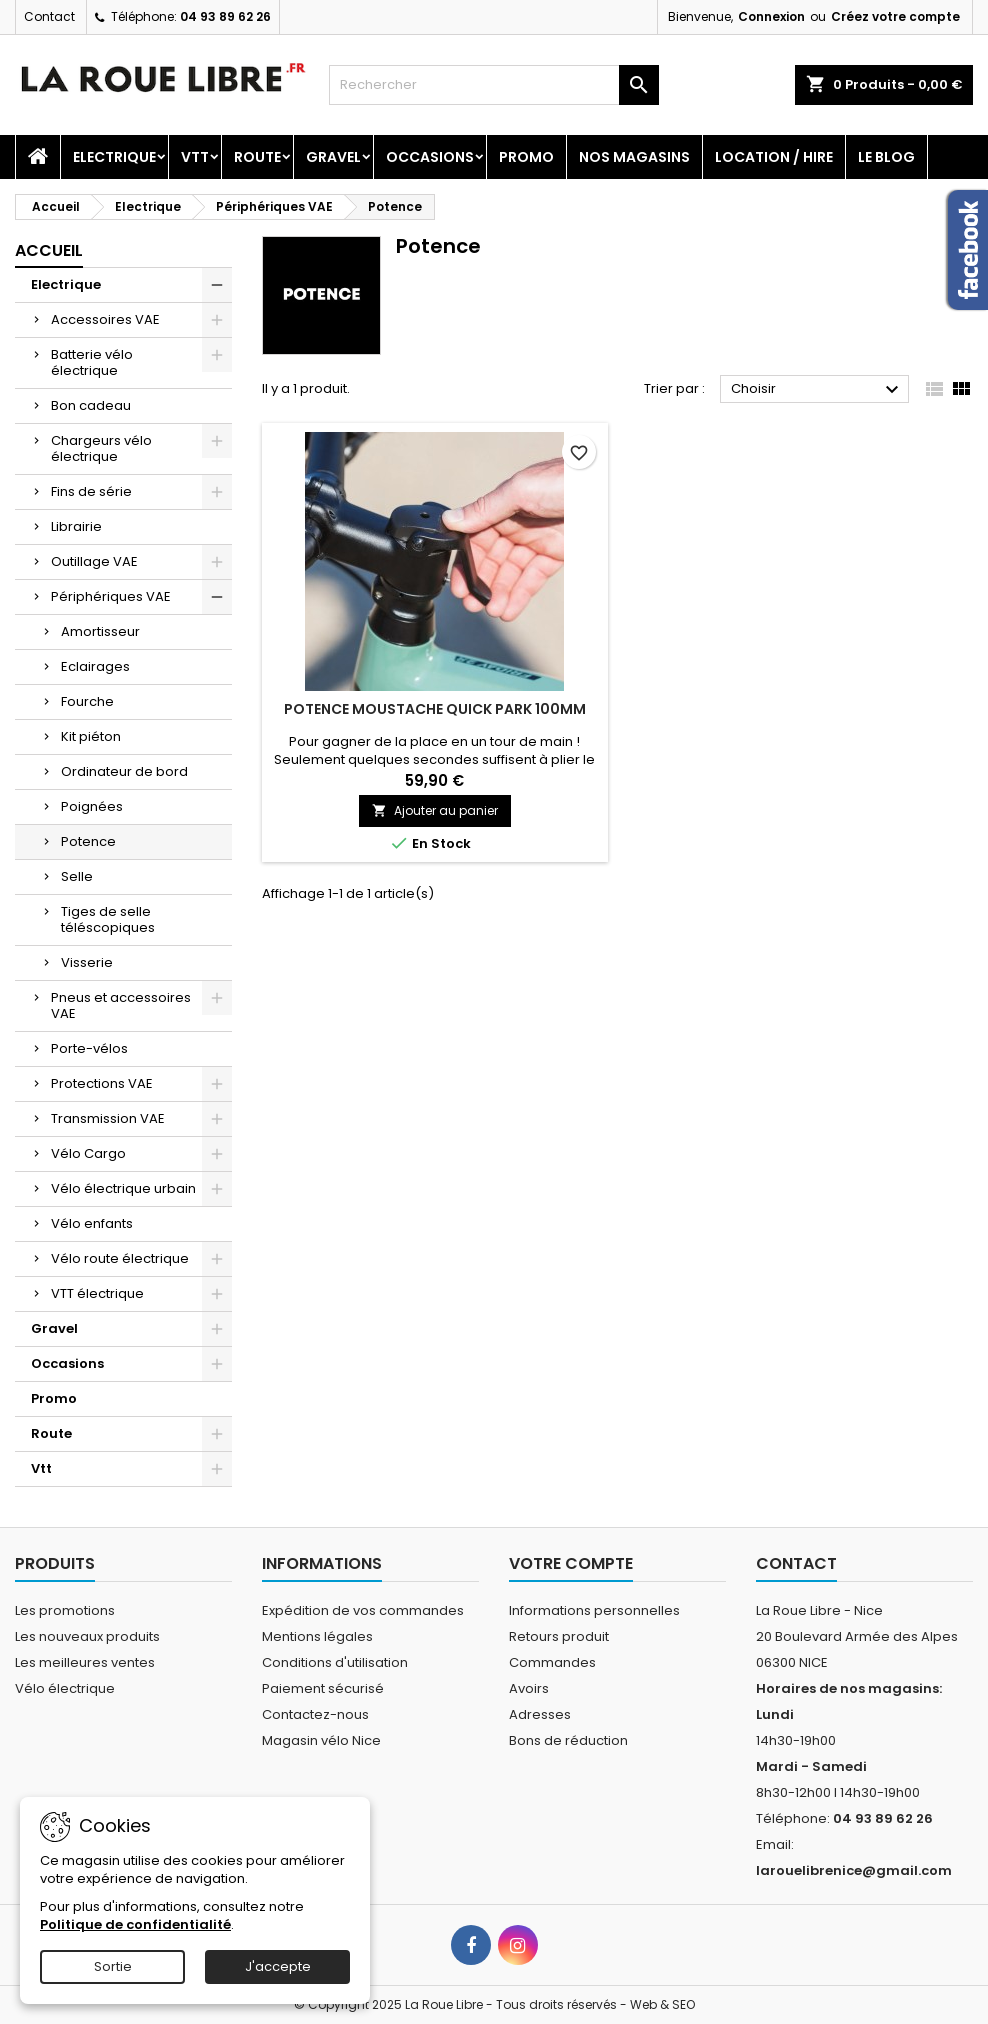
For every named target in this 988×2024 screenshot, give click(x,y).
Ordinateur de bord (124, 771)
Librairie (76, 526)
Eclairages (95, 666)
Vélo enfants (92, 1223)
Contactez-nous (315, 1714)
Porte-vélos (89, 1048)
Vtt (195, 157)
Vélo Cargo (88, 1153)
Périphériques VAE (111, 596)
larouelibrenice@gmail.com (854, 1870)
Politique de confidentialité (135, 1924)
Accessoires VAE (105, 319)
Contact (49, 16)
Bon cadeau (91, 405)
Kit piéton (91, 736)
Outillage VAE (94, 561)
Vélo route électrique (120, 1258)
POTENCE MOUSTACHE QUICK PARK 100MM (435, 709)
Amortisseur (100, 631)
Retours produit (559, 1636)
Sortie (113, 1966)
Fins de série (91, 491)
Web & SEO (662, 2004)
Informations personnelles (594, 1610)
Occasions (430, 157)
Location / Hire (774, 157)
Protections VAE (102, 1083)
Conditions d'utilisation (335, 1662)
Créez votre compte (895, 16)
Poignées (92, 806)
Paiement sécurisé (323, 1688)
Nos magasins (634, 157)
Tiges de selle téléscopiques (108, 919)
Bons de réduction (568, 1740)
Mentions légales (317, 1636)
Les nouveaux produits (87, 1636)
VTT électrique (97, 1293)
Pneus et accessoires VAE (121, 1005)
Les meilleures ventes (85, 1662)
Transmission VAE (108, 1118)
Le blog (886, 157)
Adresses (540, 1714)
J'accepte (278, 1966)
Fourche (87, 701)
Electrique (114, 157)
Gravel (333, 157)
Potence (88, 841)
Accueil (49, 250)
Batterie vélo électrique (92, 362)
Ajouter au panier (435, 810)
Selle (77, 876)
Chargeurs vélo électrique (101, 448)
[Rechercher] (493, 85)
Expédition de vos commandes (363, 1610)
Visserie (87, 962)
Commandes (552, 1662)
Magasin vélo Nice (321, 1740)
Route (257, 157)
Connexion (771, 16)
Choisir (817, 390)
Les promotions (65, 1610)
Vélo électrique (65, 1688)
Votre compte (571, 1563)
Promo (526, 157)
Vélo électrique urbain (123, 1188)
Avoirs (529, 1688)
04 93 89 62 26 (225, 16)
